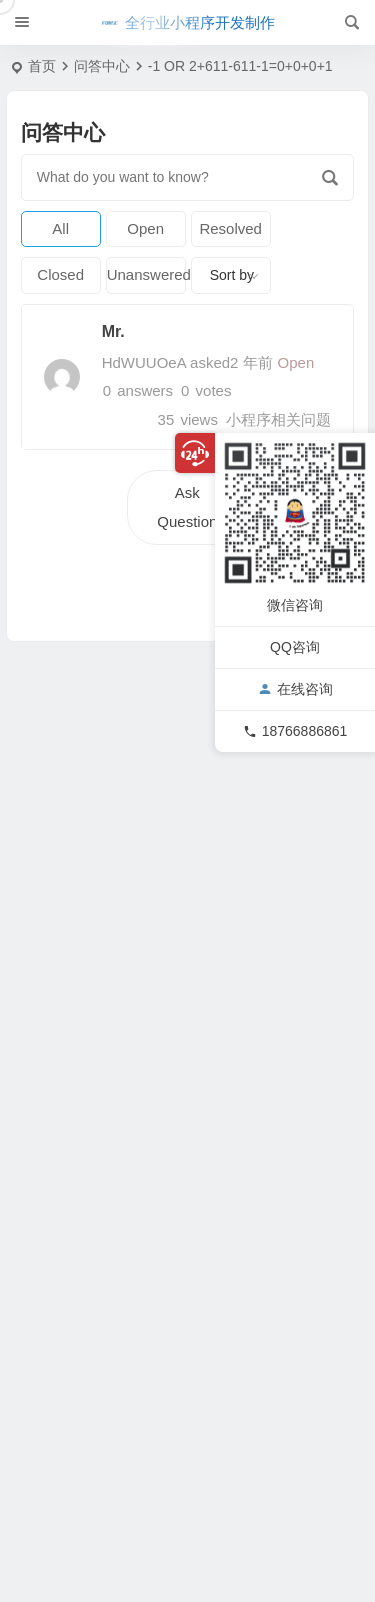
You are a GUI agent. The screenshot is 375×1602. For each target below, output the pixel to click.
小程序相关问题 (278, 419)
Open (145, 228)
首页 (42, 66)
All (60, 228)
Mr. (113, 331)
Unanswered (146, 274)
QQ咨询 (295, 647)
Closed (60, 274)
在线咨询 (295, 689)
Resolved (230, 228)
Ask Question (187, 507)
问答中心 (102, 66)
